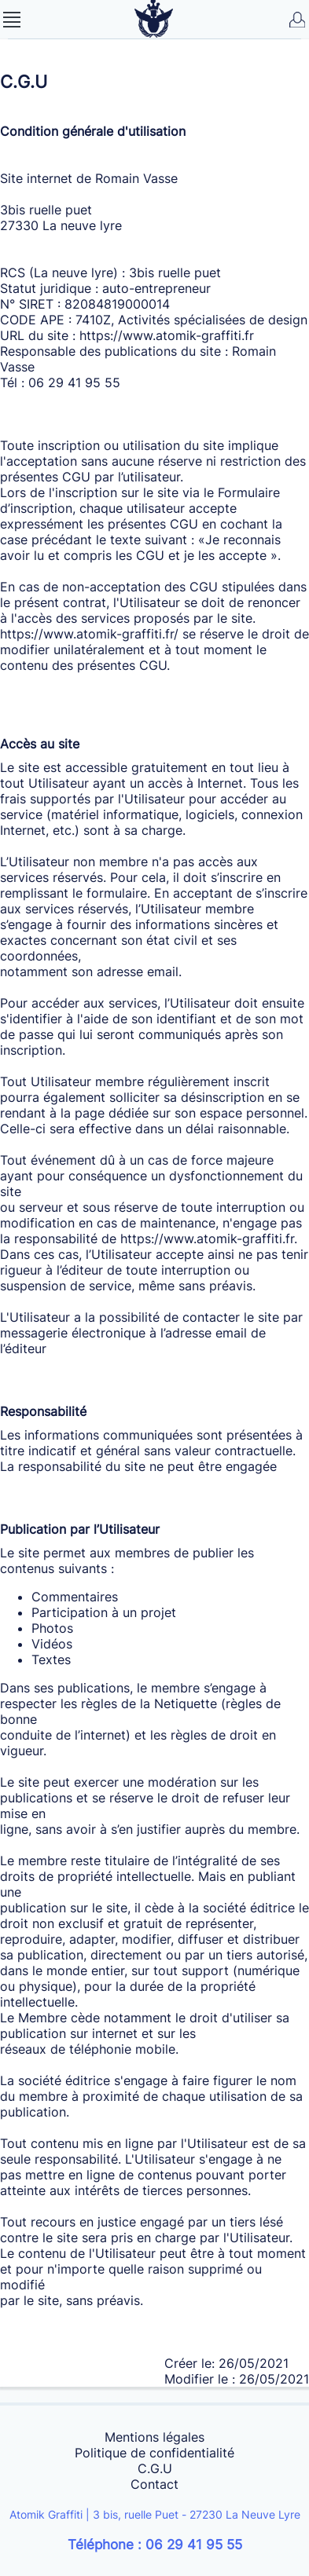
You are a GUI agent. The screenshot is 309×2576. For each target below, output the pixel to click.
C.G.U (155, 2468)
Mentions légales (154, 2437)
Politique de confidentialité (154, 2453)
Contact (154, 2484)
